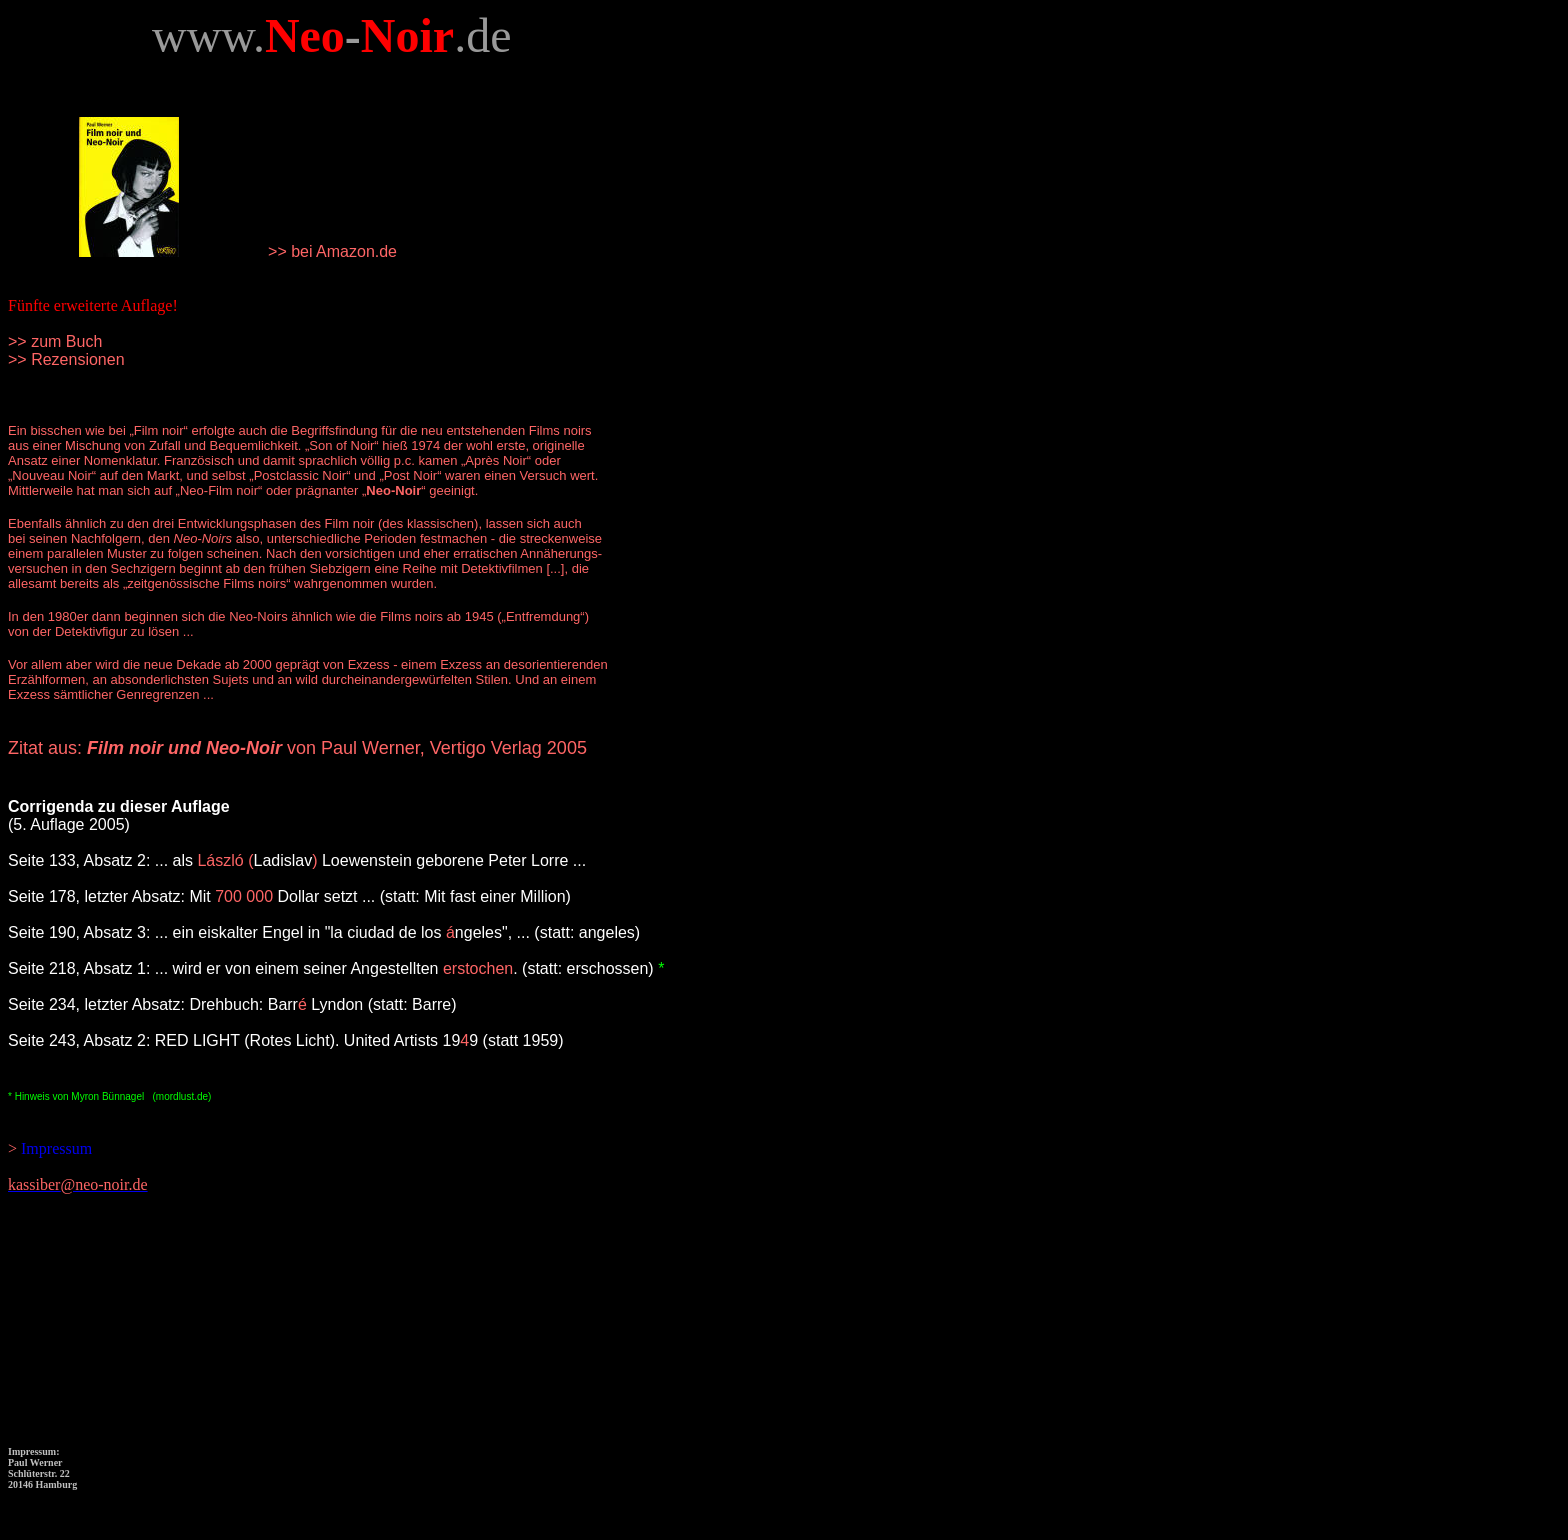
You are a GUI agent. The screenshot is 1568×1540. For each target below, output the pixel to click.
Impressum (54, 1148)
